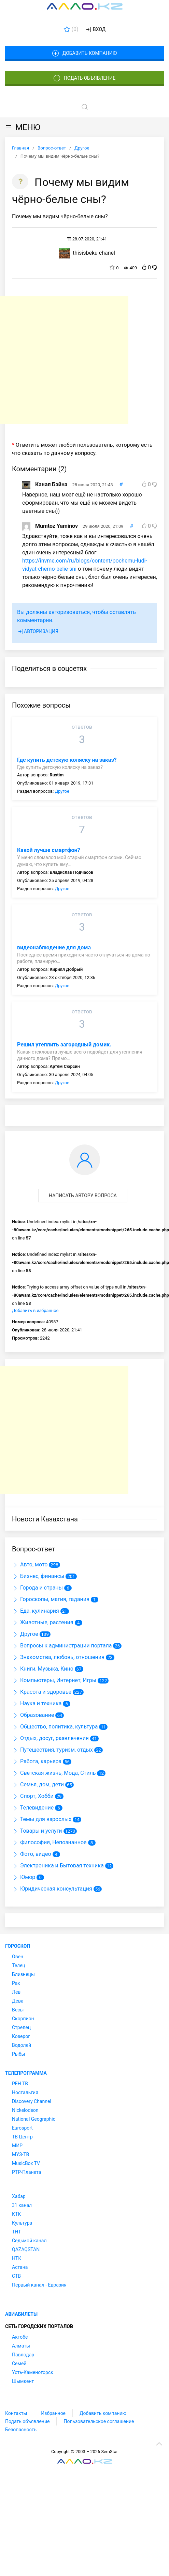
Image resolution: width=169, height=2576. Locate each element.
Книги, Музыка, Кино (42, 1668)
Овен (17, 1956)
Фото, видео (31, 1854)
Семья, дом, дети (38, 1784)
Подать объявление (85, 78)
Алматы (21, 2346)
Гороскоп (17, 1946)
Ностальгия (25, 2092)
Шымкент (23, 2381)
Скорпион (23, 2018)
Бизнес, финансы (38, 1576)
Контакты (16, 2413)
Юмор (23, 1877)
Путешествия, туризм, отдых (52, 1750)
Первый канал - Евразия (39, 2285)
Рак (16, 1983)
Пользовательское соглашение (99, 2421)
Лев (16, 1992)
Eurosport (22, 2128)
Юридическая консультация (52, 1888)
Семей (19, 2363)
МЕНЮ (22, 127)
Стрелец (21, 2027)
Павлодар (23, 2354)
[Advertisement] (64, 360)
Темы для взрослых (41, 1819)
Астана (20, 2267)
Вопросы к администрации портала (62, 1645)
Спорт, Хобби (33, 1796)
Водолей (21, 2045)
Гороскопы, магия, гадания (50, 1599)
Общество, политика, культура (55, 1726)
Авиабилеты (21, 2314)
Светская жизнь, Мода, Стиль (54, 1773)
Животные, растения (42, 1622)
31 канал (22, 2205)
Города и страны (37, 1587)
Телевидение (33, 1807)
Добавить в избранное (35, 1310)
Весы (18, 2009)
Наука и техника (36, 1703)
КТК (16, 2214)
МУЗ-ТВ (20, 2154)
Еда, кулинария (35, 1611)
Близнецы (23, 1974)
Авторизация (37, 631)
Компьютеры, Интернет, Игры (54, 1680)
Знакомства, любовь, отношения (58, 1657)
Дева (18, 2001)
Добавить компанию (84, 53)
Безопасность (21, 2429)
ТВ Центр (22, 2136)
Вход (95, 29)
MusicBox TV (26, 2163)
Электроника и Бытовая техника (58, 1865)
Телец (18, 1965)
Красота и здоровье (41, 1692)
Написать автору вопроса (83, 1195)
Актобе (20, 2337)
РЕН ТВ (20, 2083)
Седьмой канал (29, 2240)
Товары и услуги (37, 1831)
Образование (33, 1715)
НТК (16, 2258)
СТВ (16, 2276)
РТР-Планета (26, 2172)
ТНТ (16, 2231)
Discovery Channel (31, 2101)
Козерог (21, 2036)
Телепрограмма (26, 2073)
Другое (62, 791)
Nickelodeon (25, 2110)
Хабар (19, 2196)
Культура (22, 2223)
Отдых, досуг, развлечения (50, 1738)
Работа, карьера (36, 1761)
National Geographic (33, 2119)
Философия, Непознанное (49, 1842)
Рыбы (18, 2054)
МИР (17, 2145)
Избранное (53, 2413)
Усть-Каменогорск (32, 2372)
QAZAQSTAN (26, 2249)
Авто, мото (29, 1564)
